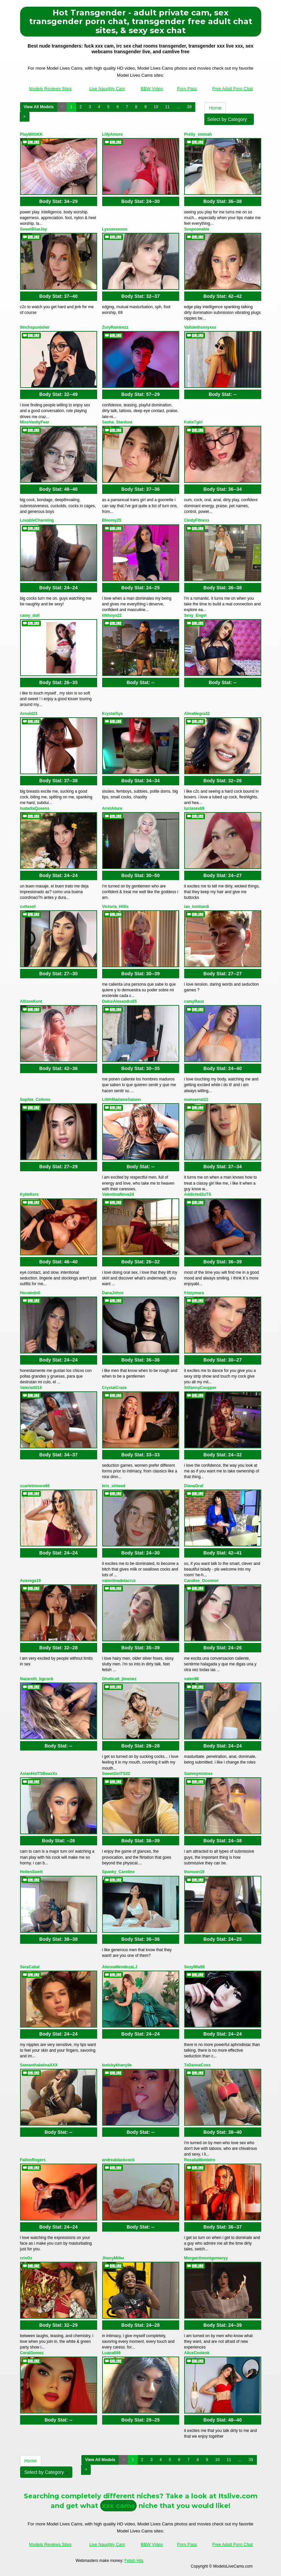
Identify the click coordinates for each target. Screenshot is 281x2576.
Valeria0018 (31, 1387)
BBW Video (152, 88)
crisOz (26, 2258)
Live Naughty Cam (107, 88)
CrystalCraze (114, 1387)
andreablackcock (118, 2160)
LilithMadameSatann (121, 1099)
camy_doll (30, 615)
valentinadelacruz (119, 1580)
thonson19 (194, 1871)
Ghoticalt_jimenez (119, 1678)
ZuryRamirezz (115, 327)
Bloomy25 (111, 520)
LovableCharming (37, 520)
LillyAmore (112, 134)
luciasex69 (194, 808)
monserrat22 (196, 1099)
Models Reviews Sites (50, 88)
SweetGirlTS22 (116, 1773)
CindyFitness (196, 520)
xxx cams (118, 2506)
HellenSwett (31, 1871)
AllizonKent (31, 1001)
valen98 (191, 1678)
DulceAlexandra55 (119, 1001)
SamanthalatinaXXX (39, 2065)
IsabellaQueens (35, 808)
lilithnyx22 (112, 615)
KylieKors (29, 1194)
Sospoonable (196, 229)
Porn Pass (187, 88)
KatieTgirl (193, 422)
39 (189, 107)
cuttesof (28, 906)
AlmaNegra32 (197, 713)
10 (156, 107)
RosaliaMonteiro (199, 2160)
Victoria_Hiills (115, 906)
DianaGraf (193, 1485)
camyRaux (194, 1001)
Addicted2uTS (197, 1194)
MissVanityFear (34, 422)
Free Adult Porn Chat (232, 88)
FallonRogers (33, 2160)
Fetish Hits (134, 2560)
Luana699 (111, 2353)
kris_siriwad (113, 1485)
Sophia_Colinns (35, 1099)
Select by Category (229, 119)
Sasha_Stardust (117, 422)
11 (167, 107)
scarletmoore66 (35, 1485)
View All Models (39, 107)
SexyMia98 (194, 1967)
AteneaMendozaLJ (119, 1967)
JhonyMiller (113, 2258)
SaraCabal (30, 1967)
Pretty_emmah (198, 134)
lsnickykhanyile (117, 2065)
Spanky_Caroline (118, 1871)
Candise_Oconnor (201, 1580)
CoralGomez (32, 2353)
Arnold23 (29, 713)
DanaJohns (113, 1293)
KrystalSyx (112, 713)
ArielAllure (112, 808)
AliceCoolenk (197, 2353)
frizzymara (194, 1293)
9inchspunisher (35, 327)
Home (215, 108)
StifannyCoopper (200, 1387)
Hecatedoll (30, 1293)
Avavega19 (30, 1580)
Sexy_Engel (195, 615)
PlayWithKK (31, 134)
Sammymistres (198, 1773)
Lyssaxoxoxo (115, 229)
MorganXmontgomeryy (206, 2258)
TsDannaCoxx (197, 2065)
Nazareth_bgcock (36, 1678)
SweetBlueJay (33, 229)
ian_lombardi (196, 906)
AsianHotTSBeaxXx (38, 1773)
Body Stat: (58, 201)
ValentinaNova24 (118, 1194)
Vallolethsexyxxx (200, 327)
